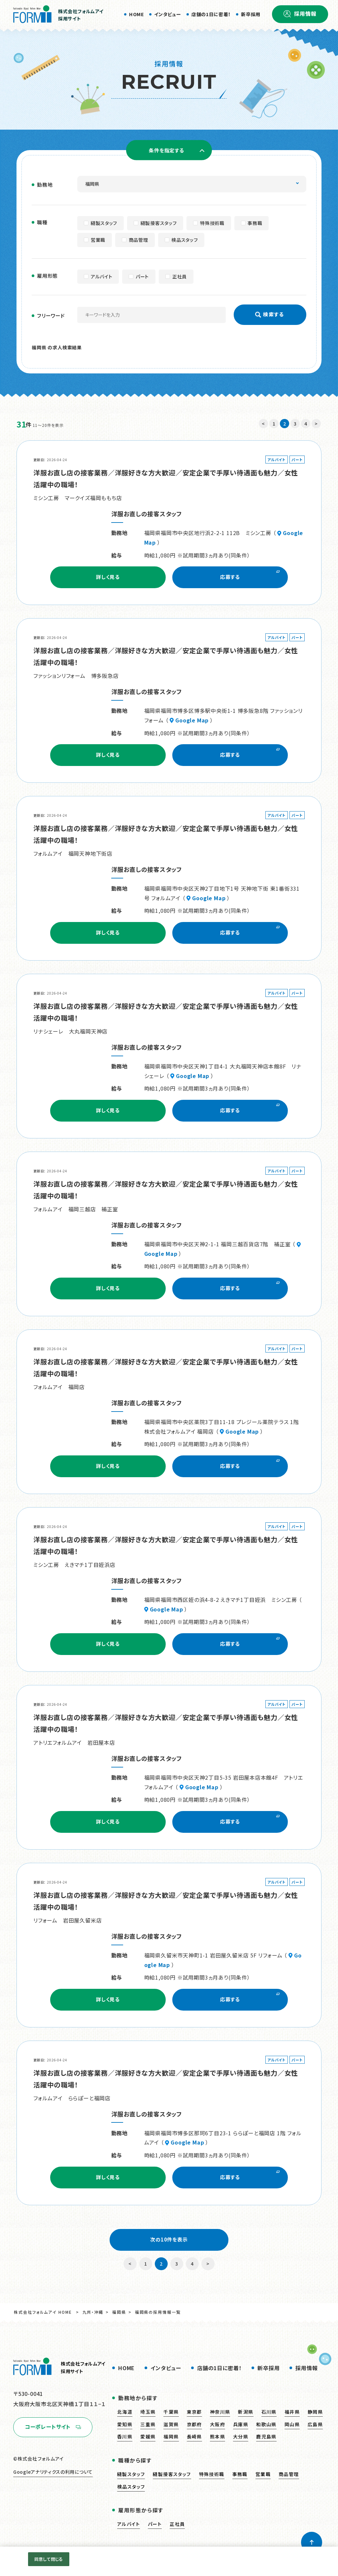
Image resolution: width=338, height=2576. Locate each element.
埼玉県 (147, 2411)
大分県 (240, 2436)
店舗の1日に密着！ (211, 14)
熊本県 (217, 2436)
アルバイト (128, 2524)
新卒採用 (250, 14)
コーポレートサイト (48, 2427)
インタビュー (167, 14)
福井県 (292, 2411)
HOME (136, 14)
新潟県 (245, 2411)
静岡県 (315, 2411)
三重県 (147, 2424)
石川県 (269, 2411)
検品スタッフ (131, 2486)
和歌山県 (266, 2424)
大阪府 (217, 2424)
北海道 (124, 2411)
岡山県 (292, 2424)
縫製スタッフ (131, 2474)
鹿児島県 (266, 2436)
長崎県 (194, 2436)
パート (155, 2524)
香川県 (124, 2436)
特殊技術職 (211, 2474)
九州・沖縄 (93, 2312)
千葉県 (171, 2411)
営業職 (263, 2474)
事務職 (240, 2474)
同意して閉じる (48, 2559)
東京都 (194, 2411)
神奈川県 (220, 2411)
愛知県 (124, 2424)
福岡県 (119, 2312)
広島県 (315, 2424)
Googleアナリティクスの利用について (53, 2471)
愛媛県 (147, 2436)
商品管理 (289, 2474)
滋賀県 (171, 2424)
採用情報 (305, 13)
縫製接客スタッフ (172, 2474)
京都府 (194, 2424)
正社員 (177, 2524)
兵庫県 (240, 2424)
